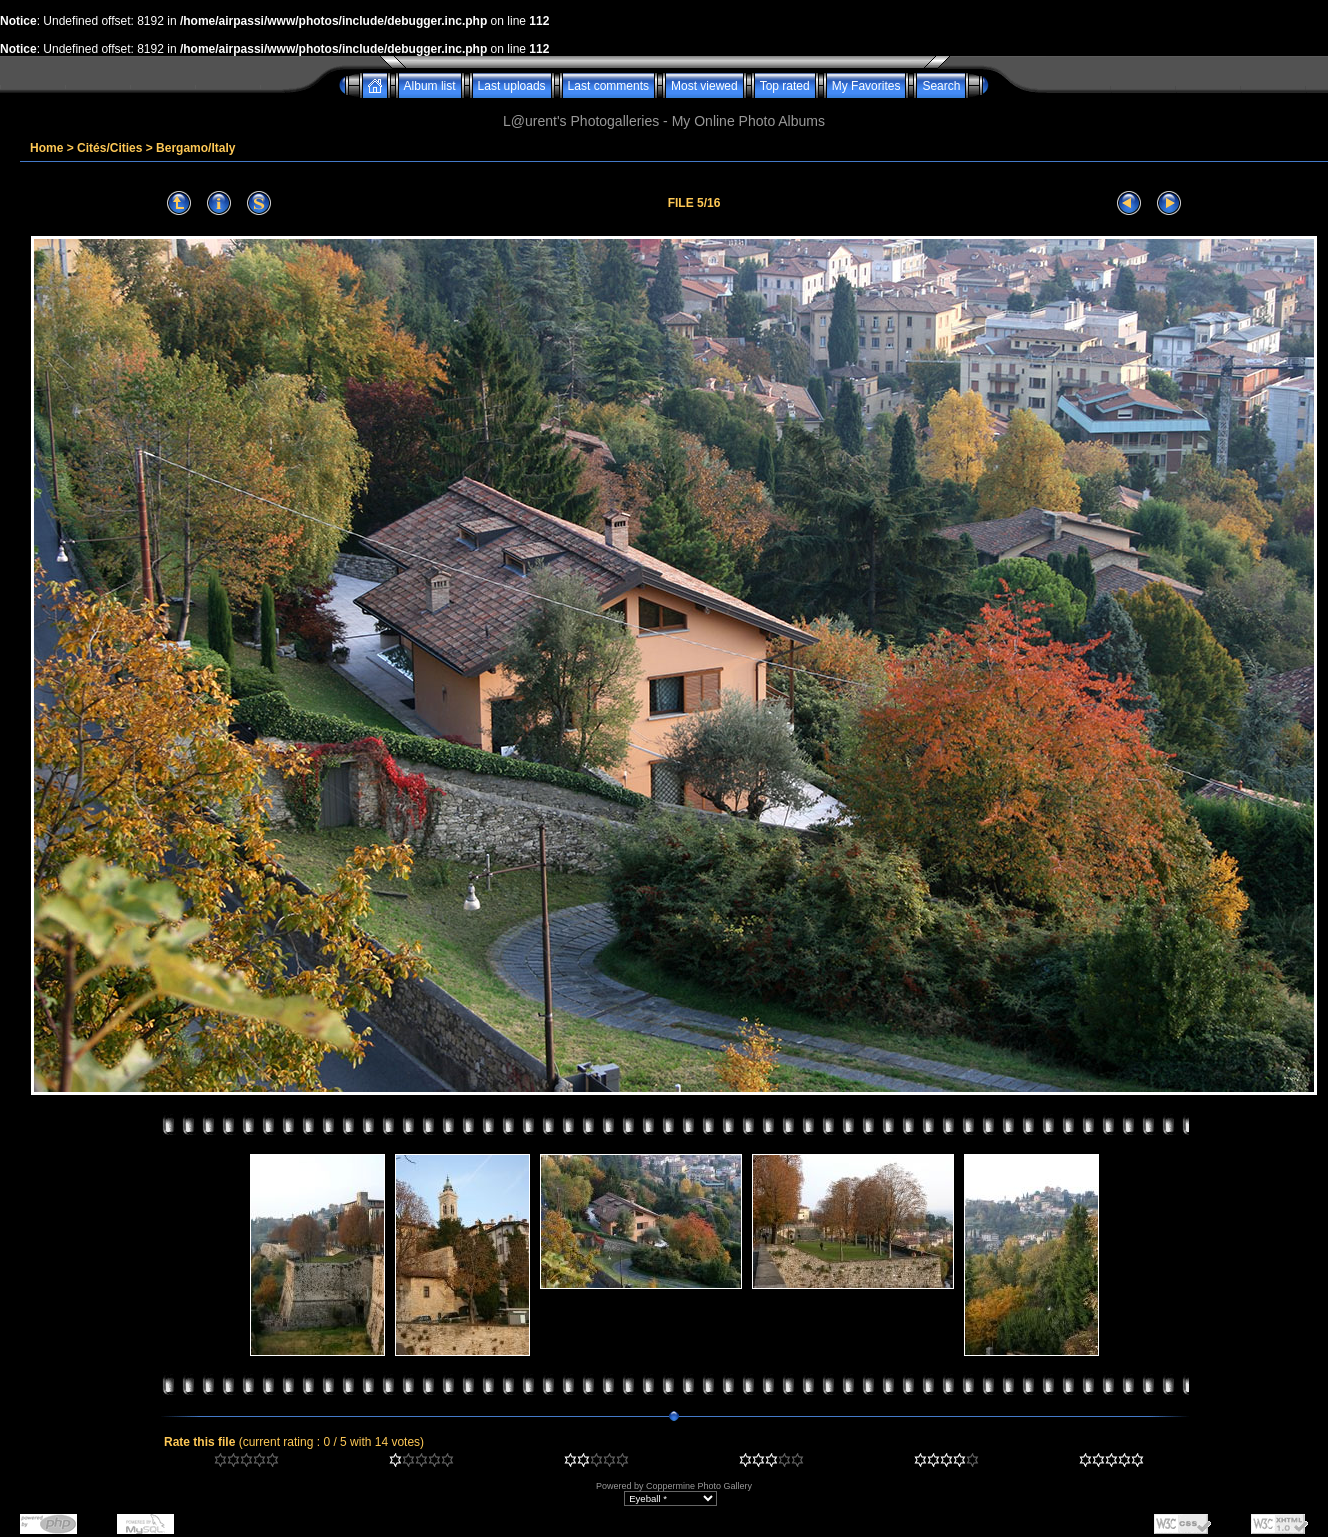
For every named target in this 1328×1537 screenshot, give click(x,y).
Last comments (608, 86)
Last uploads (512, 86)
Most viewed (704, 86)
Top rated (785, 86)
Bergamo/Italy (195, 148)
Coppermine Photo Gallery (699, 1486)
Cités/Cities (109, 148)
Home (46, 148)
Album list (430, 86)
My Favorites (866, 86)
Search (941, 86)
